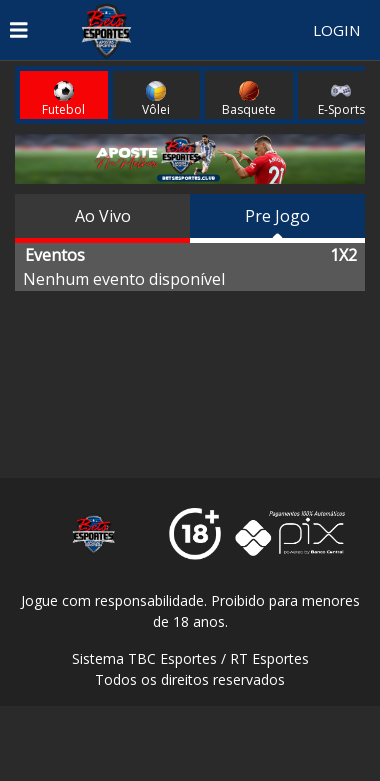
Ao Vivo (103, 216)
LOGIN (336, 30)
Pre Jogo (277, 216)
